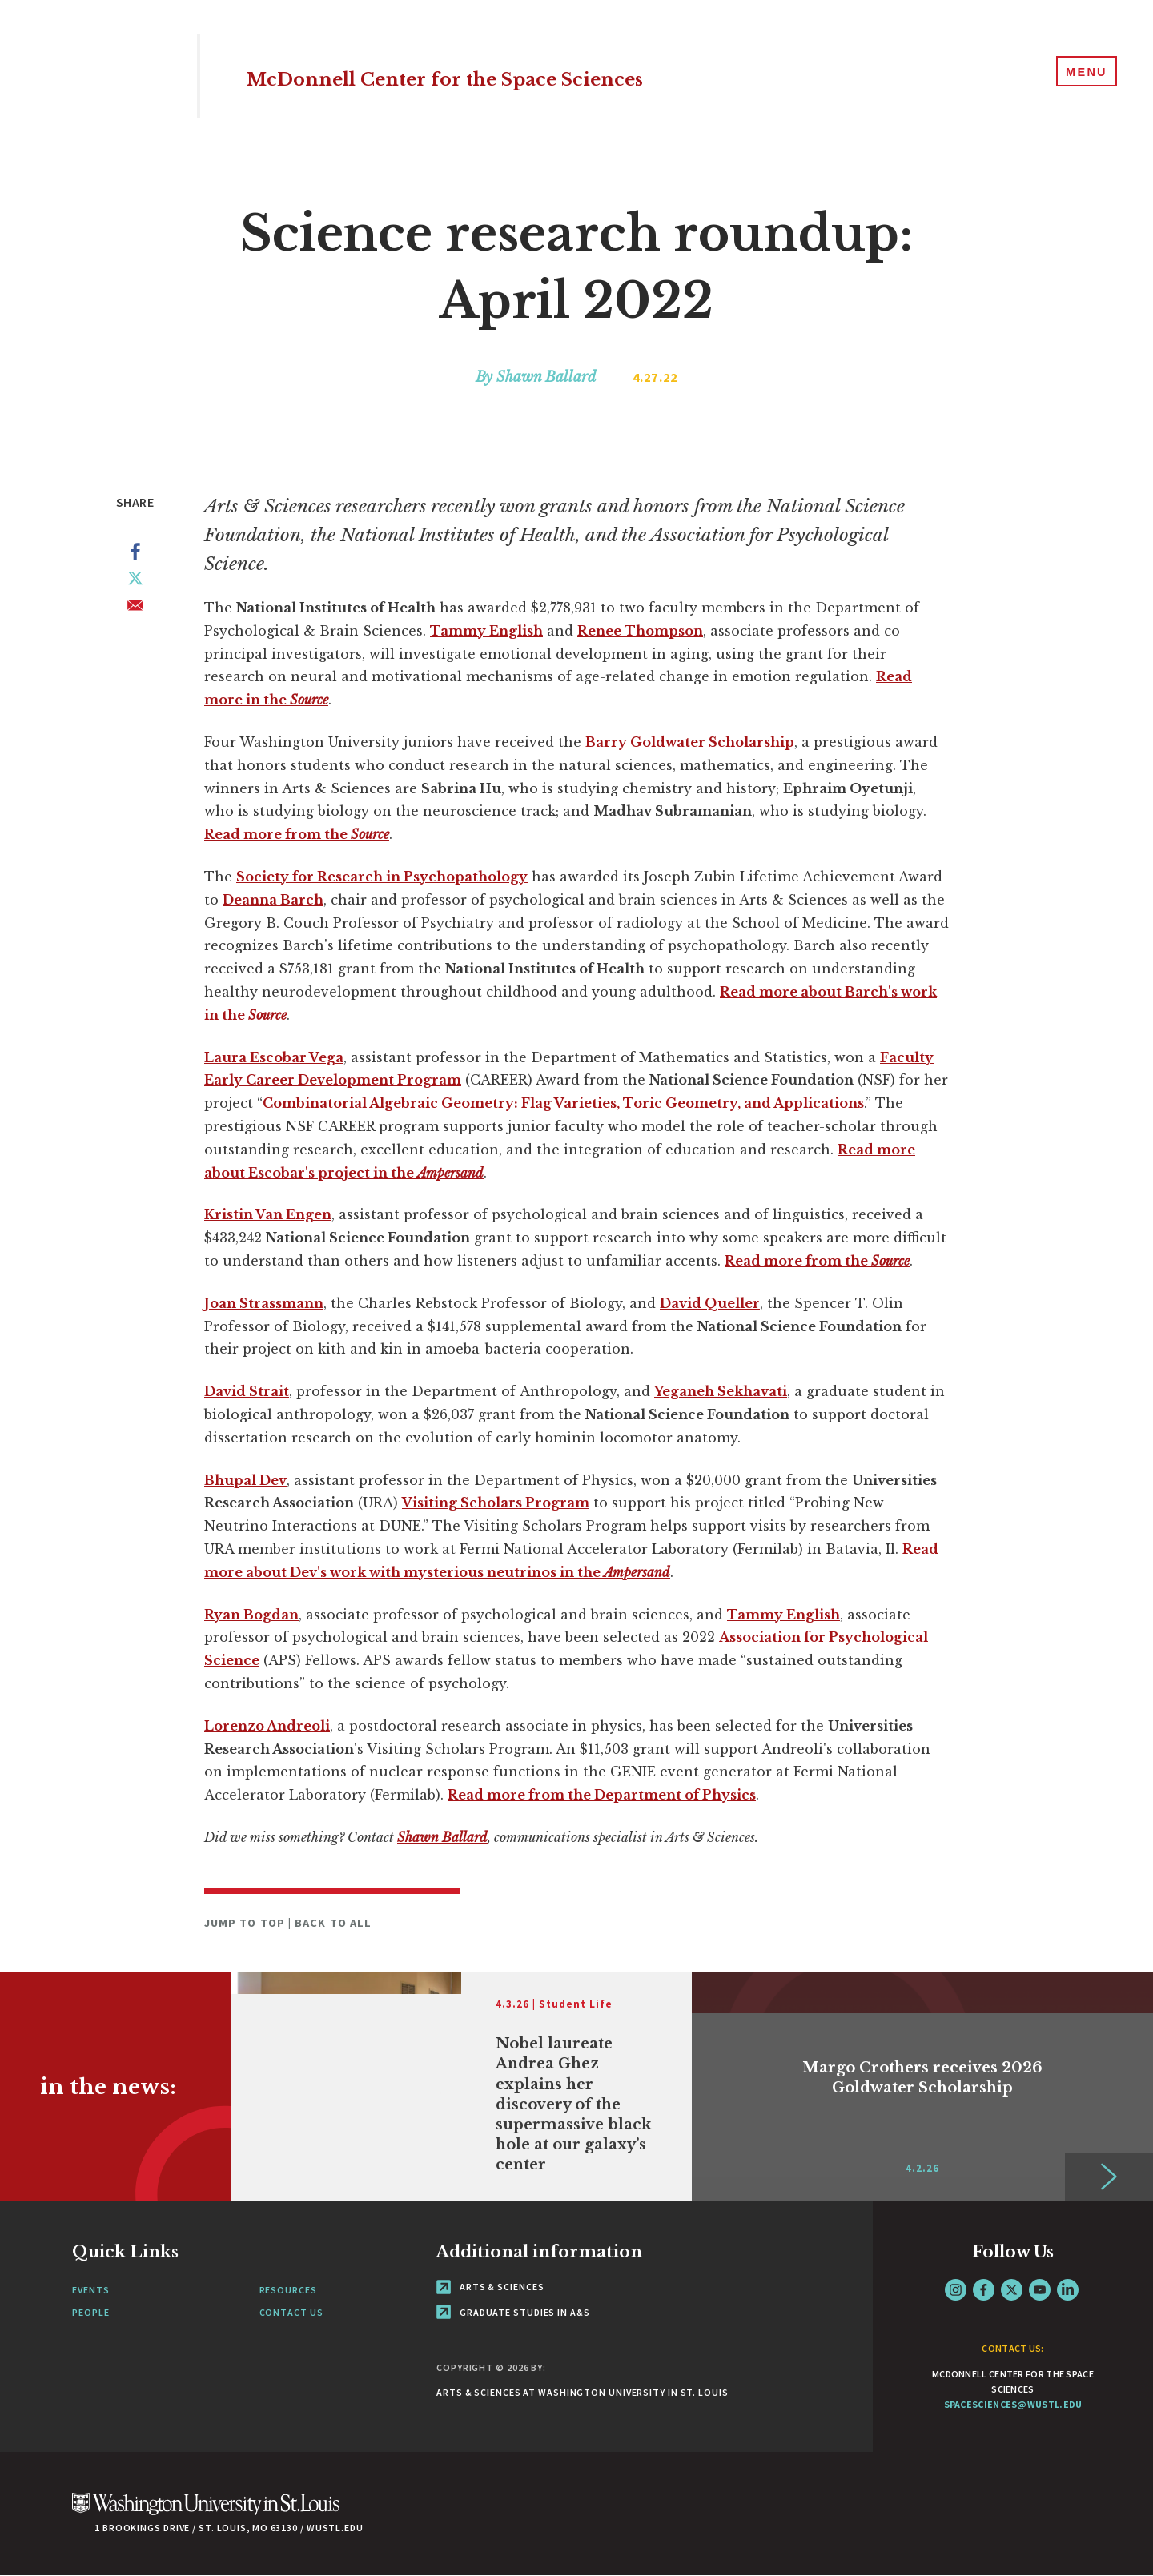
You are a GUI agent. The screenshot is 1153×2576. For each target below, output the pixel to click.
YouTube (1040, 2290)
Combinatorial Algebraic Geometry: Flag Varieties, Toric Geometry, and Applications (563, 1103)
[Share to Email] (135, 608)
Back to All (333, 1923)
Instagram (956, 2290)
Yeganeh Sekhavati (720, 1391)
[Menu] (1081, 75)
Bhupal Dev (245, 1480)
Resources (288, 2290)
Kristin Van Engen (267, 1214)
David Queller (710, 1303)
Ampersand (637, 1572)
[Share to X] (135, 581)
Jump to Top (246, 1923)
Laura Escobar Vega (273, 1057)
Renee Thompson (640, 631)
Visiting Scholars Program (495, 1503)
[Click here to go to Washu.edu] (205, 2512)
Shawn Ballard (442, 1837)
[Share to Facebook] (135, 555)
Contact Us (291, 2312)
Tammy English (486, 631)
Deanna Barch (273, 900)
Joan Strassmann (263, 1303)
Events (90, 2290)
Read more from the (296, 834)
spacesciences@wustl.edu (1013, 2404)
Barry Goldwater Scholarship (689, 742)
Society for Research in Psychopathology (382, 877)
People (90, 2312)
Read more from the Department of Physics (602, 1795)
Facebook (984, 2290)
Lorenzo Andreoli (267, 1726)
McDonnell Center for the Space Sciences (551, 75)
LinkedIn (1068, 2290)
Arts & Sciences (490, 2287)
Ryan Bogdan (251, 1615)
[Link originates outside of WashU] (461, 2086)
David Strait (246, 1391)
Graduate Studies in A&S (513, 2312)
